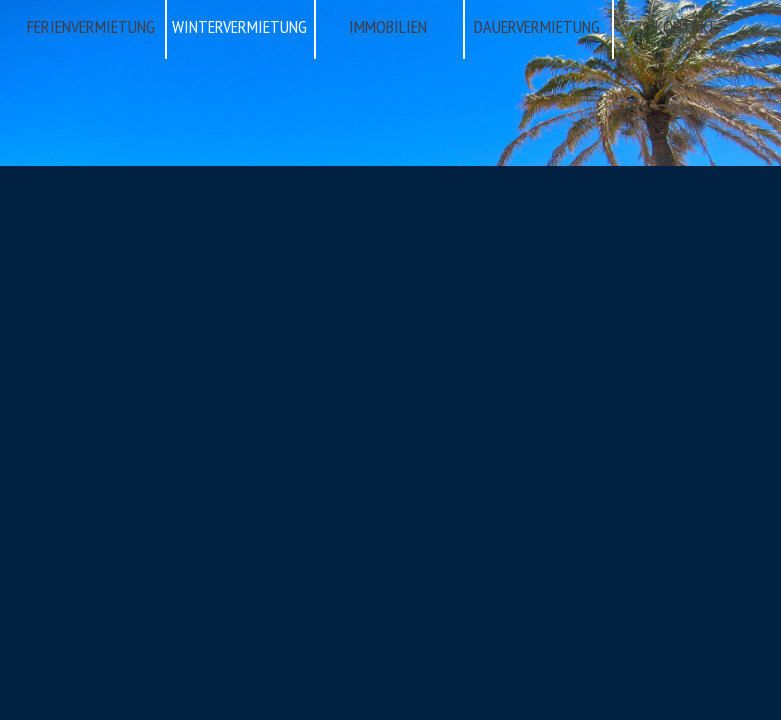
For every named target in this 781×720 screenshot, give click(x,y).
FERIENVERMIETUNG (91, 26)
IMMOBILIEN (388, 26)
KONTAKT (686, 26)
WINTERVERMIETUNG (239, 26)
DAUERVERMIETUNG (537, 26)
